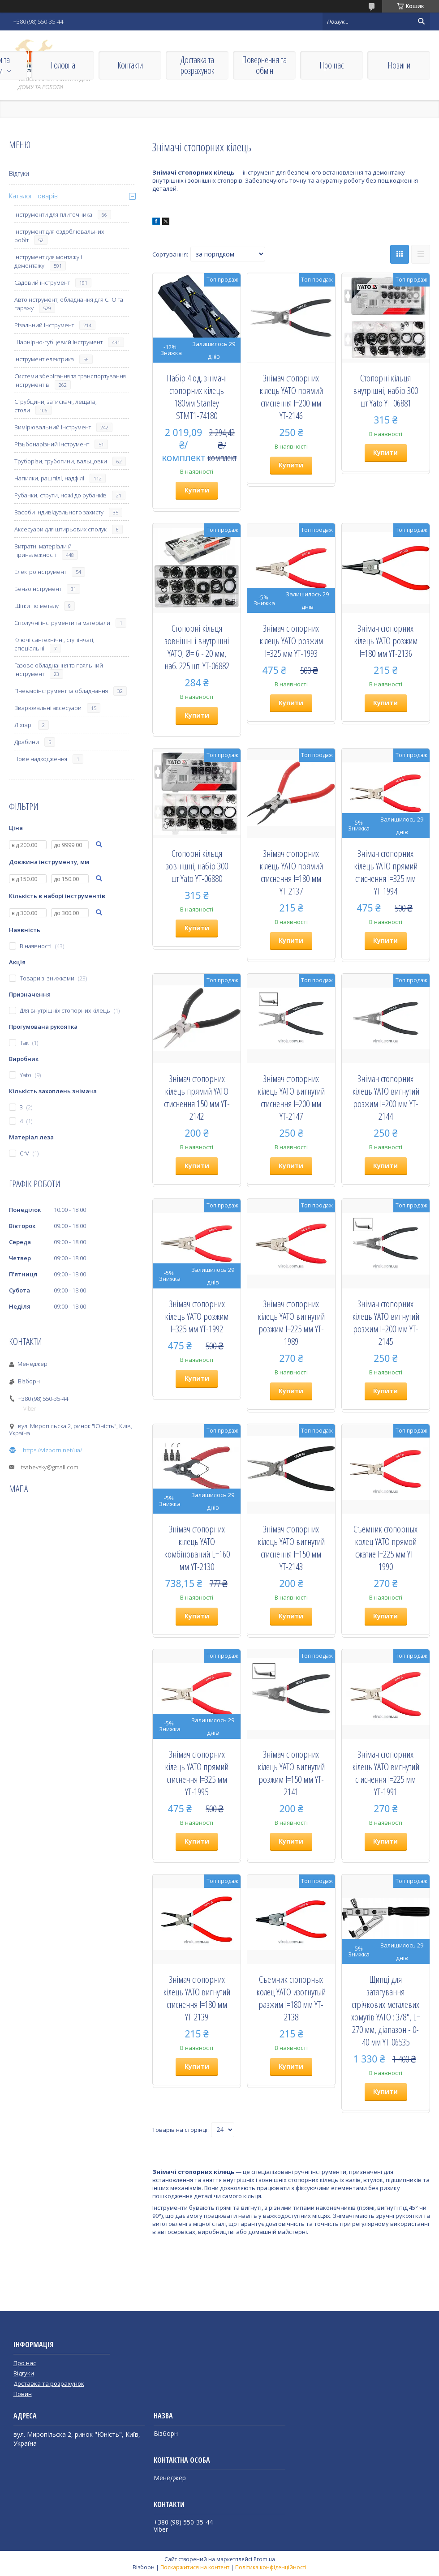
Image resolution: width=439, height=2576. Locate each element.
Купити (197, 490)
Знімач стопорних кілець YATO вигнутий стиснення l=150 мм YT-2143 (291, 1548)
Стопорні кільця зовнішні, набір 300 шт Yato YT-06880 (197, 866)
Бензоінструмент (37, 589)
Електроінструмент (40, 572)
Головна (63, 65)
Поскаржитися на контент (194, 2567)
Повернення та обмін (264, 65)
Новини (398, 65)
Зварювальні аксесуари (48, 708)
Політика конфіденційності (270, 2567)
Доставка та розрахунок (197, 65)
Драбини (26, 742)
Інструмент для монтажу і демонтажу (48, 261)
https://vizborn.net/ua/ (52, 1450)
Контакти (130, 65)
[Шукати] (421, 21)
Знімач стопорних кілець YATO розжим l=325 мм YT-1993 (291, 640)
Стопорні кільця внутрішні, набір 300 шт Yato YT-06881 (385, 390)
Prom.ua (264, 2559)
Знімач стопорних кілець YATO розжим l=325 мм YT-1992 (196, 1316)
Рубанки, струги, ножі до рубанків (60, 495)
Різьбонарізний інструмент (51, 444)
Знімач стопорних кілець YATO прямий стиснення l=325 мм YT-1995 (196, 1773)
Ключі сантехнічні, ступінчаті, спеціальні (54, 644)
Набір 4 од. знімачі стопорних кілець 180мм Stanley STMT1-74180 (197, 397)
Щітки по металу (36, 606)
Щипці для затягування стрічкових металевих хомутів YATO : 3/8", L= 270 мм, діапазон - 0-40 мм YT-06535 (385, 2010)
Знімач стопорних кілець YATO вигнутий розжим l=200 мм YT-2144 (385, 1097)
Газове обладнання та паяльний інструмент (58, 669)
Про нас (331, 65)
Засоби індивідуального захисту (58, 512)
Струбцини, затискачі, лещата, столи (55, 406)
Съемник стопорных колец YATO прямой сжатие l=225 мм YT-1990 (385, 1548)
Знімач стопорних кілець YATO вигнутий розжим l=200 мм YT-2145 (385, 1322)
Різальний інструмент (44, 325)
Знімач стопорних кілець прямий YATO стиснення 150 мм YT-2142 (197, 1097)
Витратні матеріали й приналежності (43, 550)
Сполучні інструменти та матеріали (62, 623)
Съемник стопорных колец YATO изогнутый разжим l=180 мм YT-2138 (291, 1998)
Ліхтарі (23, 725)
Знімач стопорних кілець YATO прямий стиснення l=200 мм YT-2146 (291, 397)
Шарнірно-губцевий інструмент (58, 342)
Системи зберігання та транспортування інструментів (70, 380)
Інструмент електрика (44, 359)
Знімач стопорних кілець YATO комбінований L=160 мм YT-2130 (197, 1548)
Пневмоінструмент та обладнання (61, 691)
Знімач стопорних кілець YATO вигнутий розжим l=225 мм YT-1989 (291, 1322)
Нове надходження (40, 759)
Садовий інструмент (42, 282)
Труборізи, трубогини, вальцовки (60, 461)
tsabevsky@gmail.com (49, 1467)
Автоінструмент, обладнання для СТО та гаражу (68, 303)
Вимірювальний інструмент (52, 427)
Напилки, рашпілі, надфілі (49, 478)
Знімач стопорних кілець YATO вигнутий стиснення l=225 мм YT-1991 (385, 1773)
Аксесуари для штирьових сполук (60, 529)
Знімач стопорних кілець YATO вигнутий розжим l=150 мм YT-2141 (291, 1773)
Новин (22, 2394)
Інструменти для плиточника (53, 214)
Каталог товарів (33, 196)
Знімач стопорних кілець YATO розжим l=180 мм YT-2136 (385, 640)
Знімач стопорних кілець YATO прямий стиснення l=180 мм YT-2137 (291, 872)
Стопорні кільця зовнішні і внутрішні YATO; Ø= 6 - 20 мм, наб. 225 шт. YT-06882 (196, 647)
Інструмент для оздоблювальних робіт (59, 235)
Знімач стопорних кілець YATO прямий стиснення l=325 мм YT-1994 (385, 872)
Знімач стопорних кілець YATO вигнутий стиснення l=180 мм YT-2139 (196, 1998)
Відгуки (19, 173)
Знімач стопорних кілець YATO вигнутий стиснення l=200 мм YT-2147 (291, 1097)
